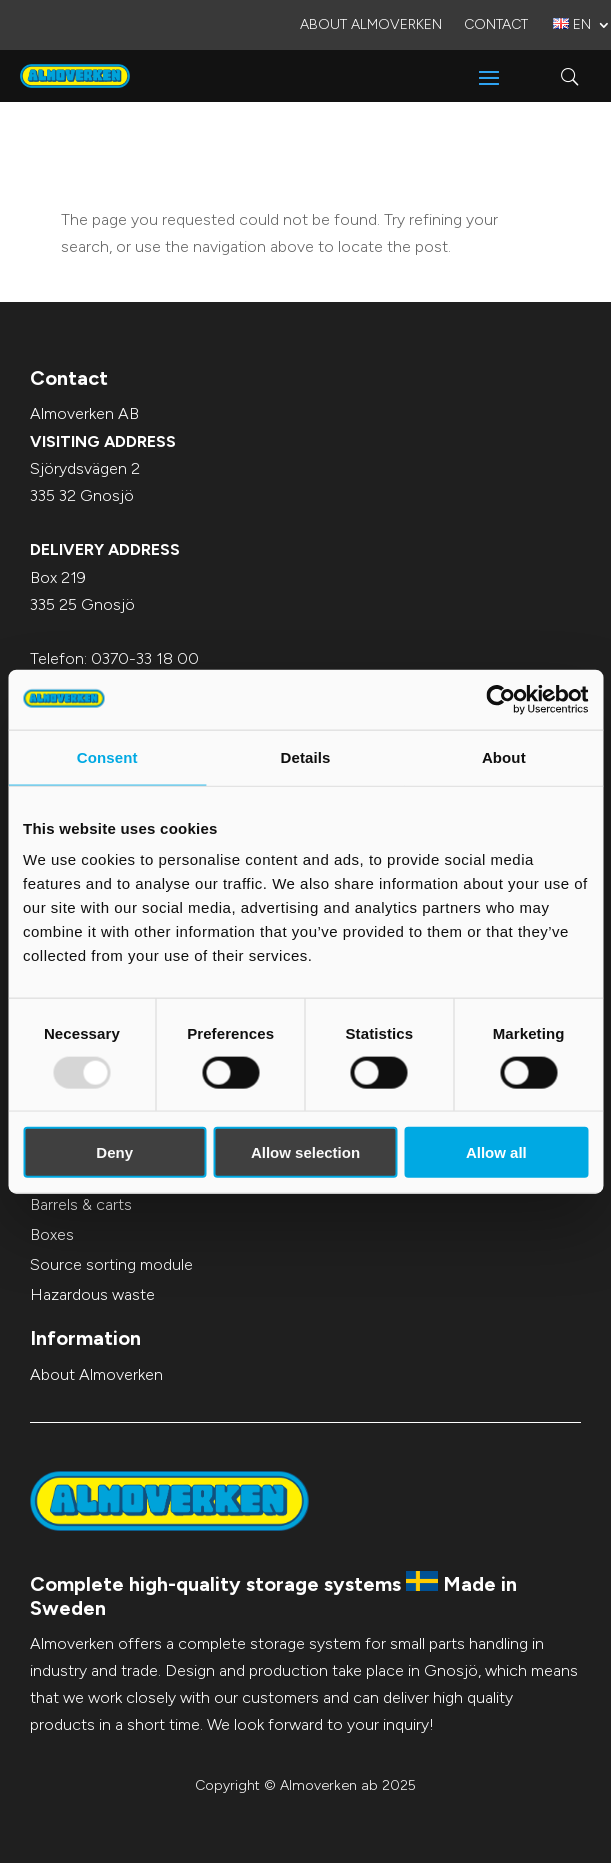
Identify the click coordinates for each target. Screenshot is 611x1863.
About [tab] (504, 756)
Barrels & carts (81, 1204)
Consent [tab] (107, 756)
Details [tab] (306, 756)
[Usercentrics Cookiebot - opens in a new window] (500, 699)
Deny (114, 1152)
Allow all (496, 1152)
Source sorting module (111, 1264)
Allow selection (305, 1152)
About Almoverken (371, 25)
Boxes (52, 1234)
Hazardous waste (92, 1294)
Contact (496, 25)
